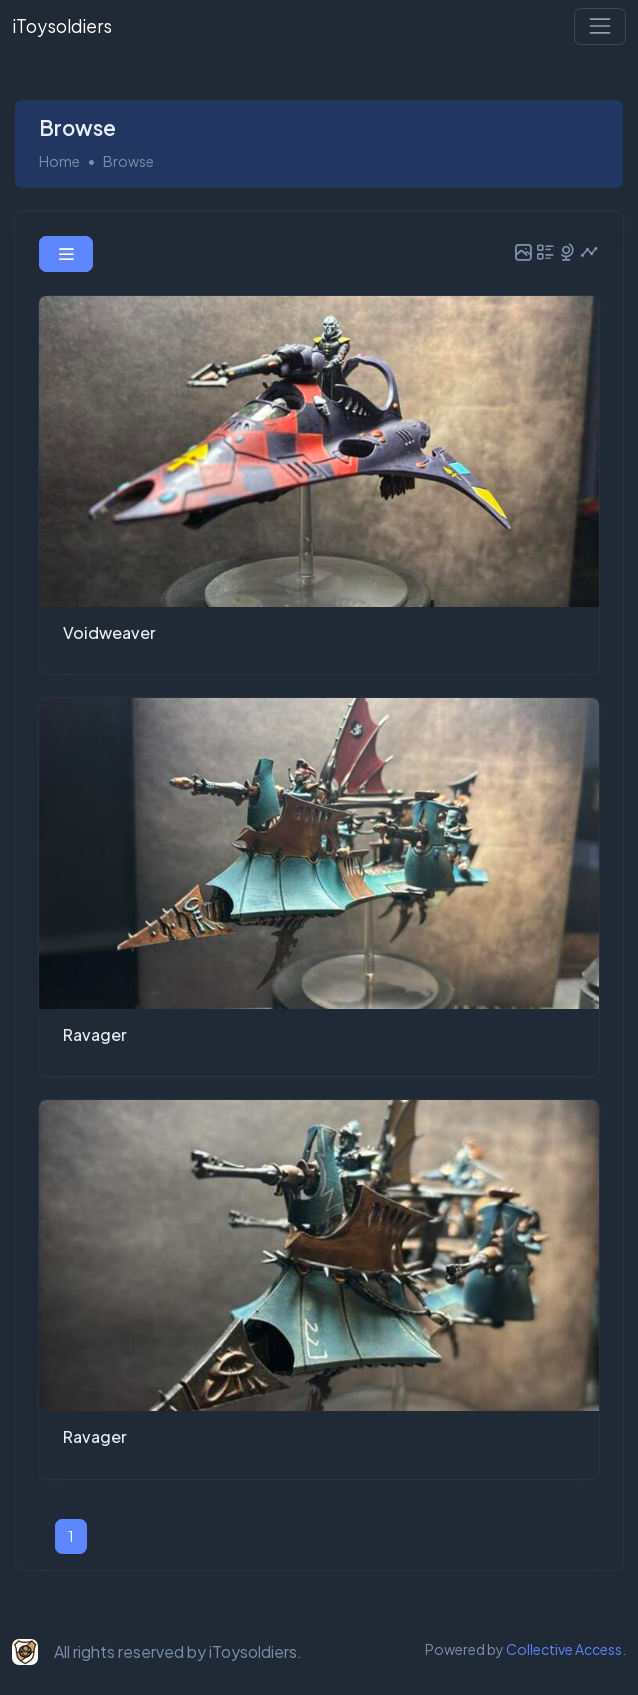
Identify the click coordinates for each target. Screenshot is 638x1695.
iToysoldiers (62, 26)
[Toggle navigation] (600, 26)
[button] (66, 254)
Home (59, 161)
